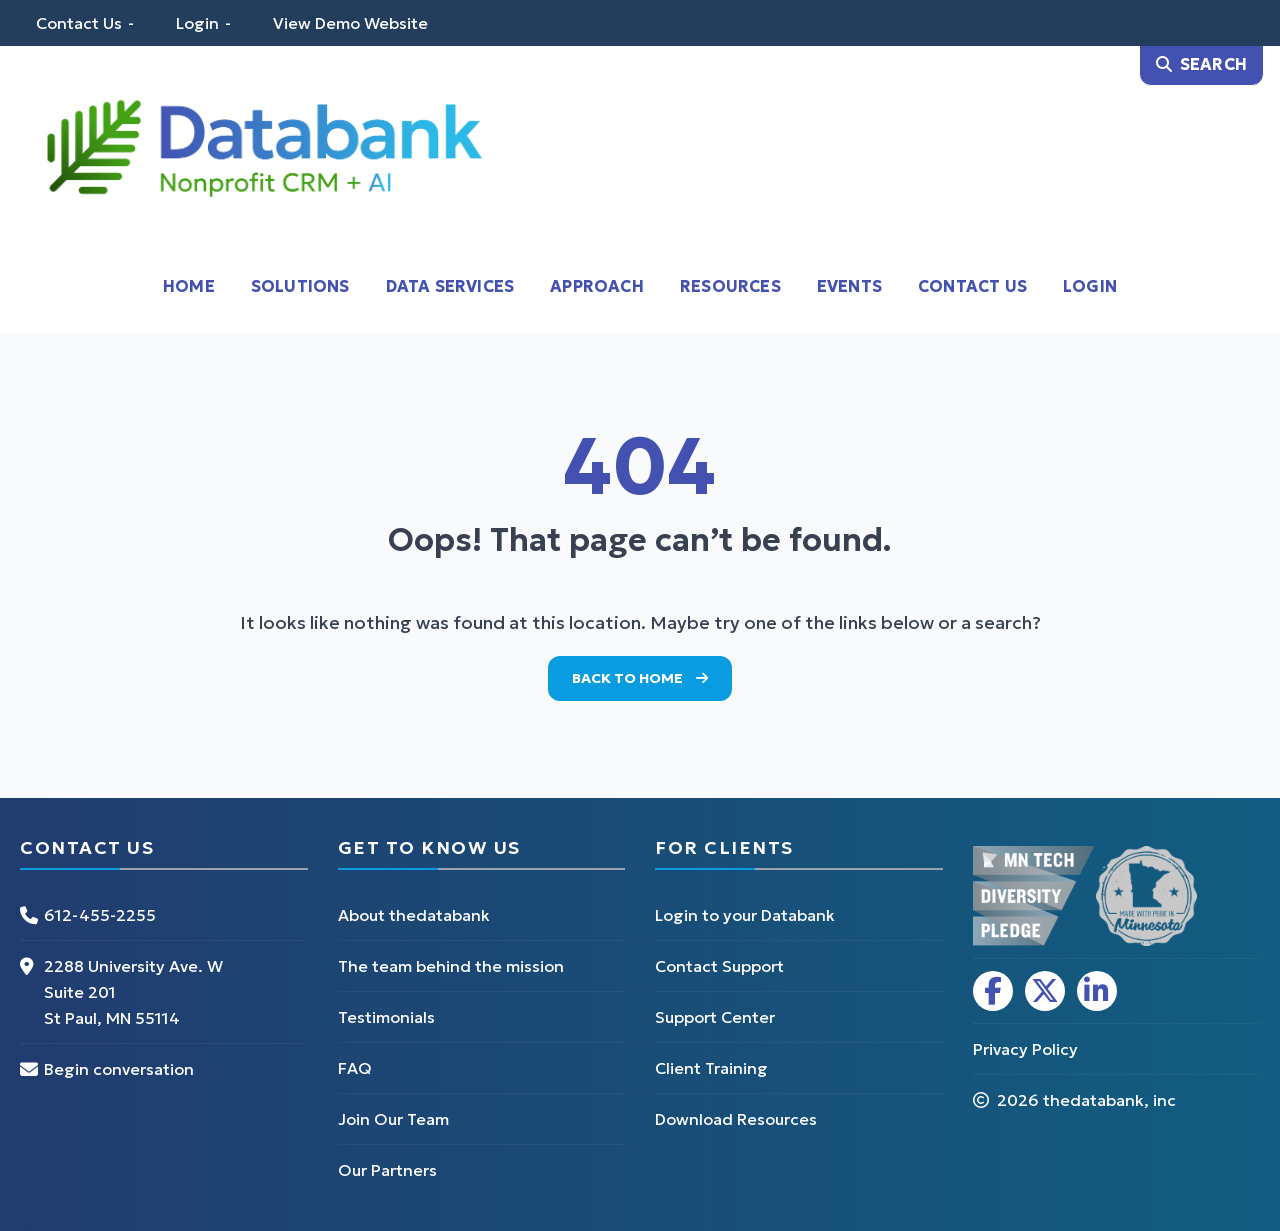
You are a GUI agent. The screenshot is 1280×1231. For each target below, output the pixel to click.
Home (189, 286)
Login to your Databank (745, 915)
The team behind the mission (451, 966)
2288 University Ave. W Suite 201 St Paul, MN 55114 (133, 992)
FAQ (355, 1068)
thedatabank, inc (1109, 1100)
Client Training (711, 1068)
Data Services (450, 286)
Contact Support (719, 966)
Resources (730, 286)
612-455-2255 (100, 915)
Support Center (715, 1017)
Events (849, 286)
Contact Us (79, 23)
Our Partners (387, 1170)
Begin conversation (119, 1069)
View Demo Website (350, 23)
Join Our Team (393, 1119)
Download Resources (736, 1119)
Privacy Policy (1025, 1049)
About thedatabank (414, 915)
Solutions (300, 286)
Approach (597, 286)
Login (197, 23)
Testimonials (386, 1017)
